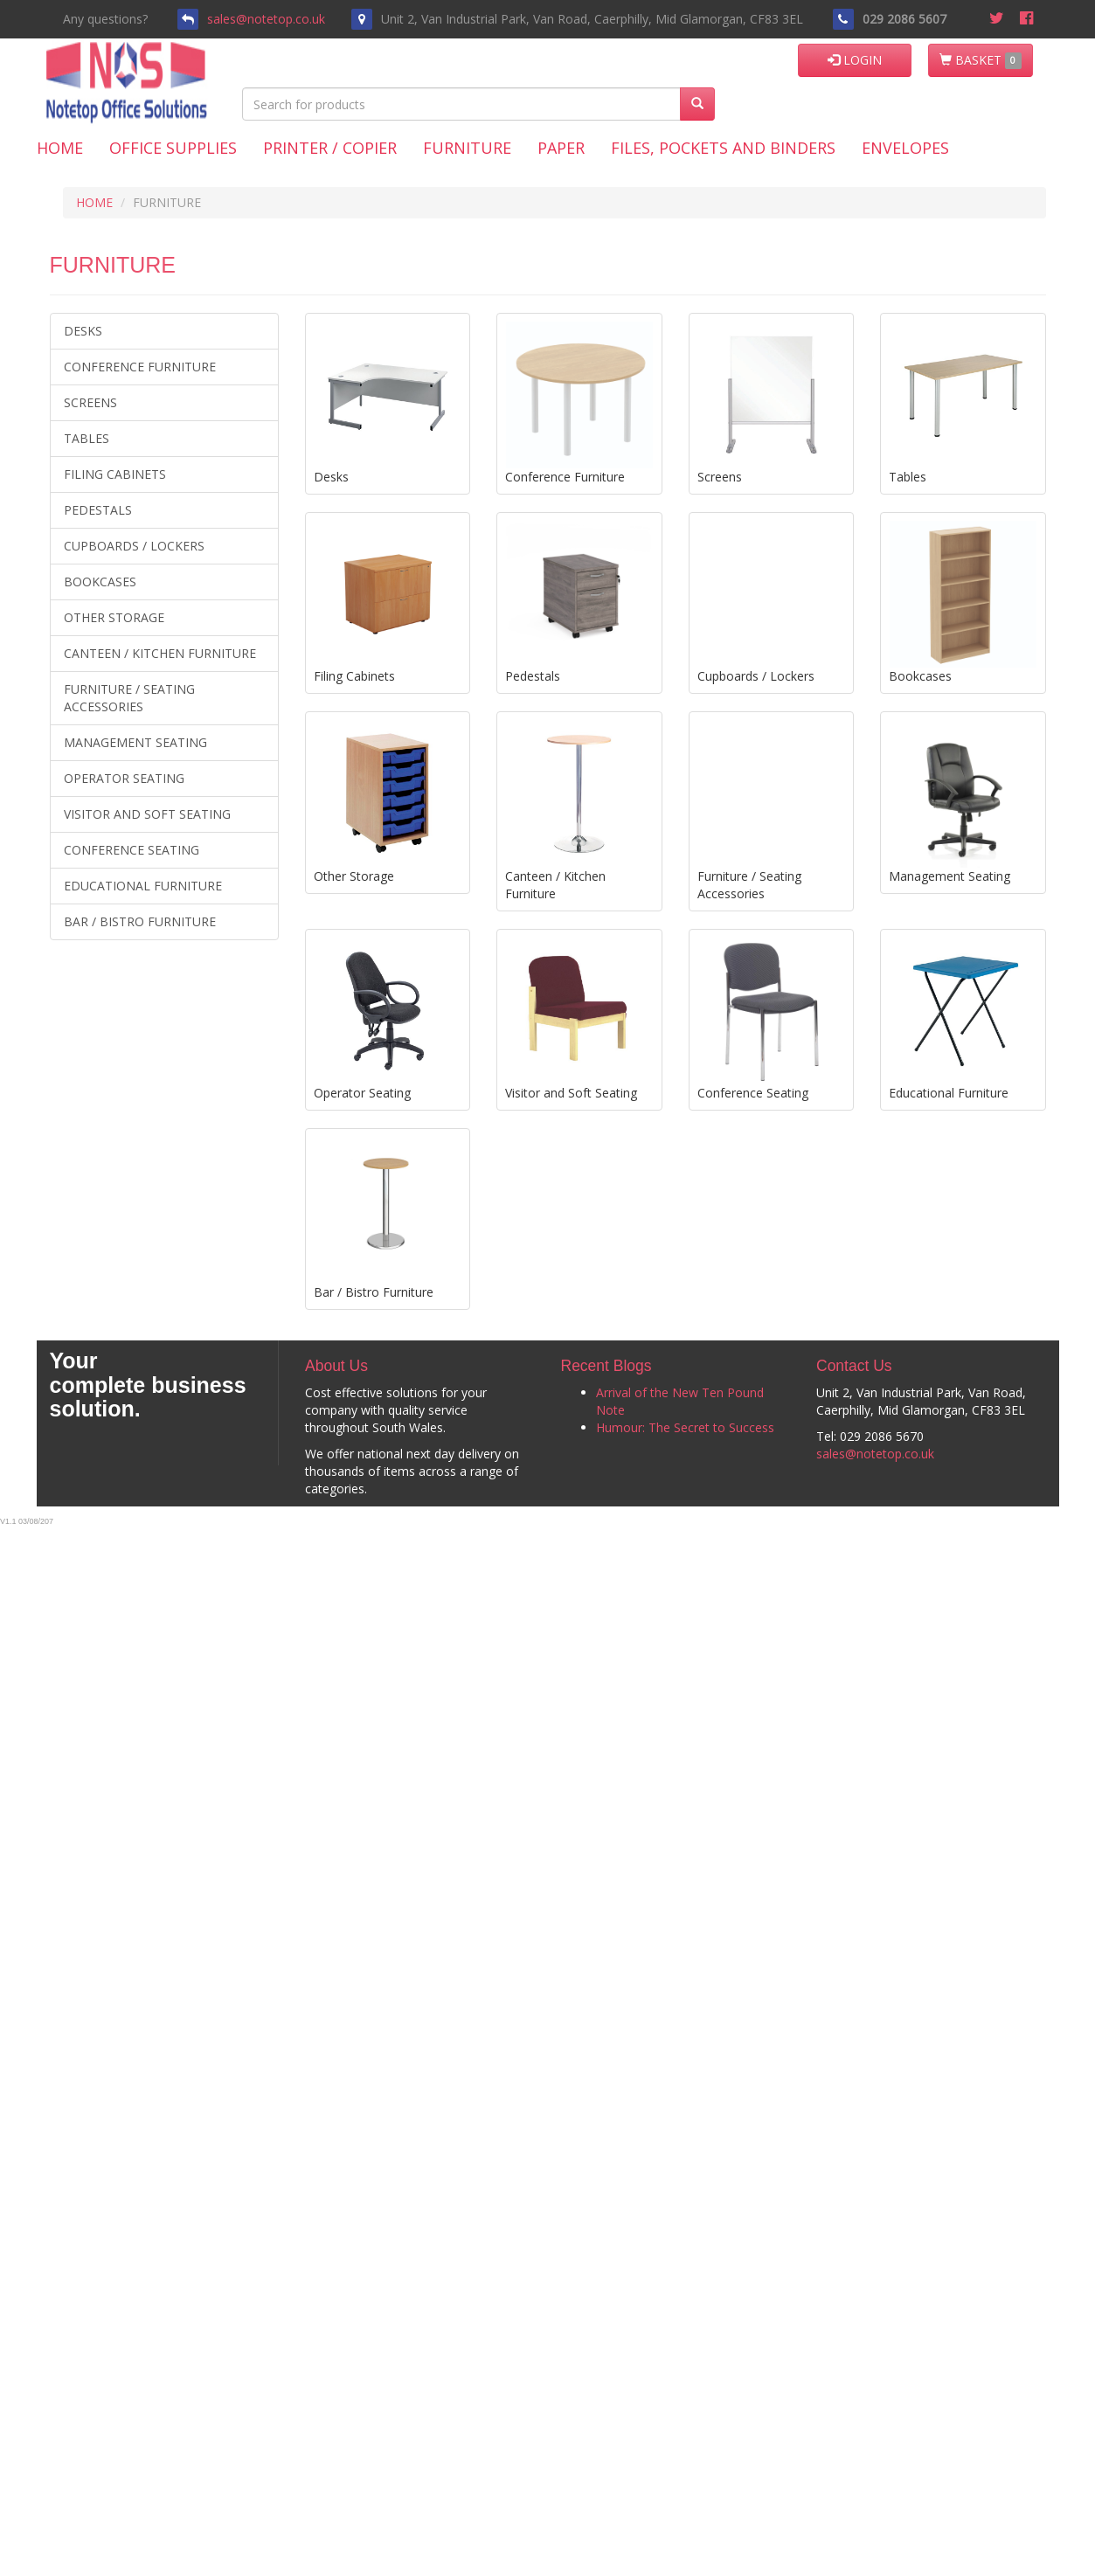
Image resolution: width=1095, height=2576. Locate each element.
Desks (83, 330)
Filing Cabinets (115, 474)
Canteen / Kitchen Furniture (160, 653)
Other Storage (114, 617)
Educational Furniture (143, 885)
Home (60, 147)
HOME (94, 202)
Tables (86, 438)
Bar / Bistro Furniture (140, 921)
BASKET (980, 60)
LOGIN (855, 60)
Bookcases (100, 581)
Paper (561, 147)
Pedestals (98, 510)
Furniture (467, 147)
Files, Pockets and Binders (723, 147)
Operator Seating (124, 778)
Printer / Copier (330, 147)
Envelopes (905, 147)
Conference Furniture (140, 366)
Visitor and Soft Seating (147, 814)
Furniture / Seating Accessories (129, 698)
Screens (90, 402)
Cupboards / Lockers (134, 545)
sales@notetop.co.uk (266, 18)
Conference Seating (131, 849)
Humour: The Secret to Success (685, 1427)
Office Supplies (173, 147)
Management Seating (135, 742)
